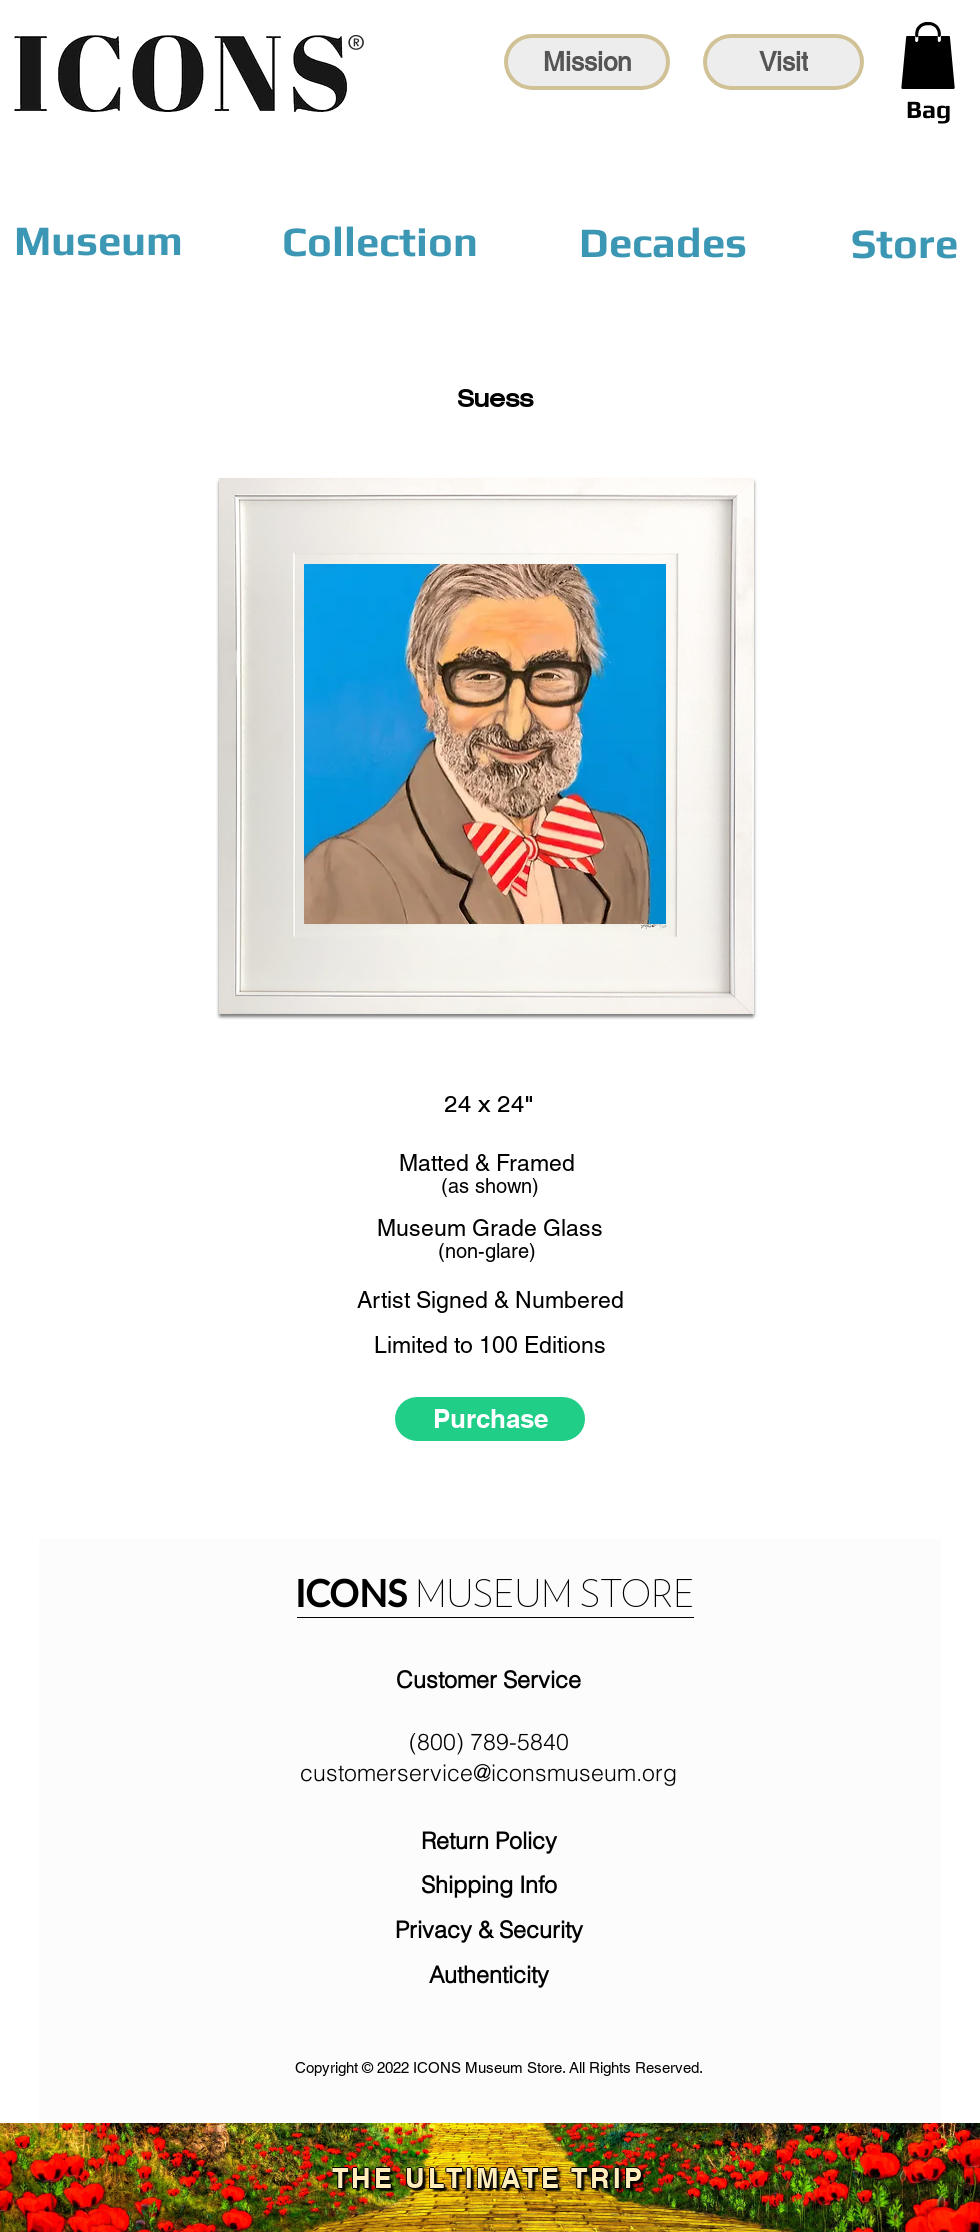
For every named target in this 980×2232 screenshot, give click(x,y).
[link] (928, 55)
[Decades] (663, 242)
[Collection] (380, 241)
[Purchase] (490, 1419)
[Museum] (98, 240)
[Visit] (783, 62)
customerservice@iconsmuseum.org (488, 1772)
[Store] (904, 243)
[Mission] (587, 62)
